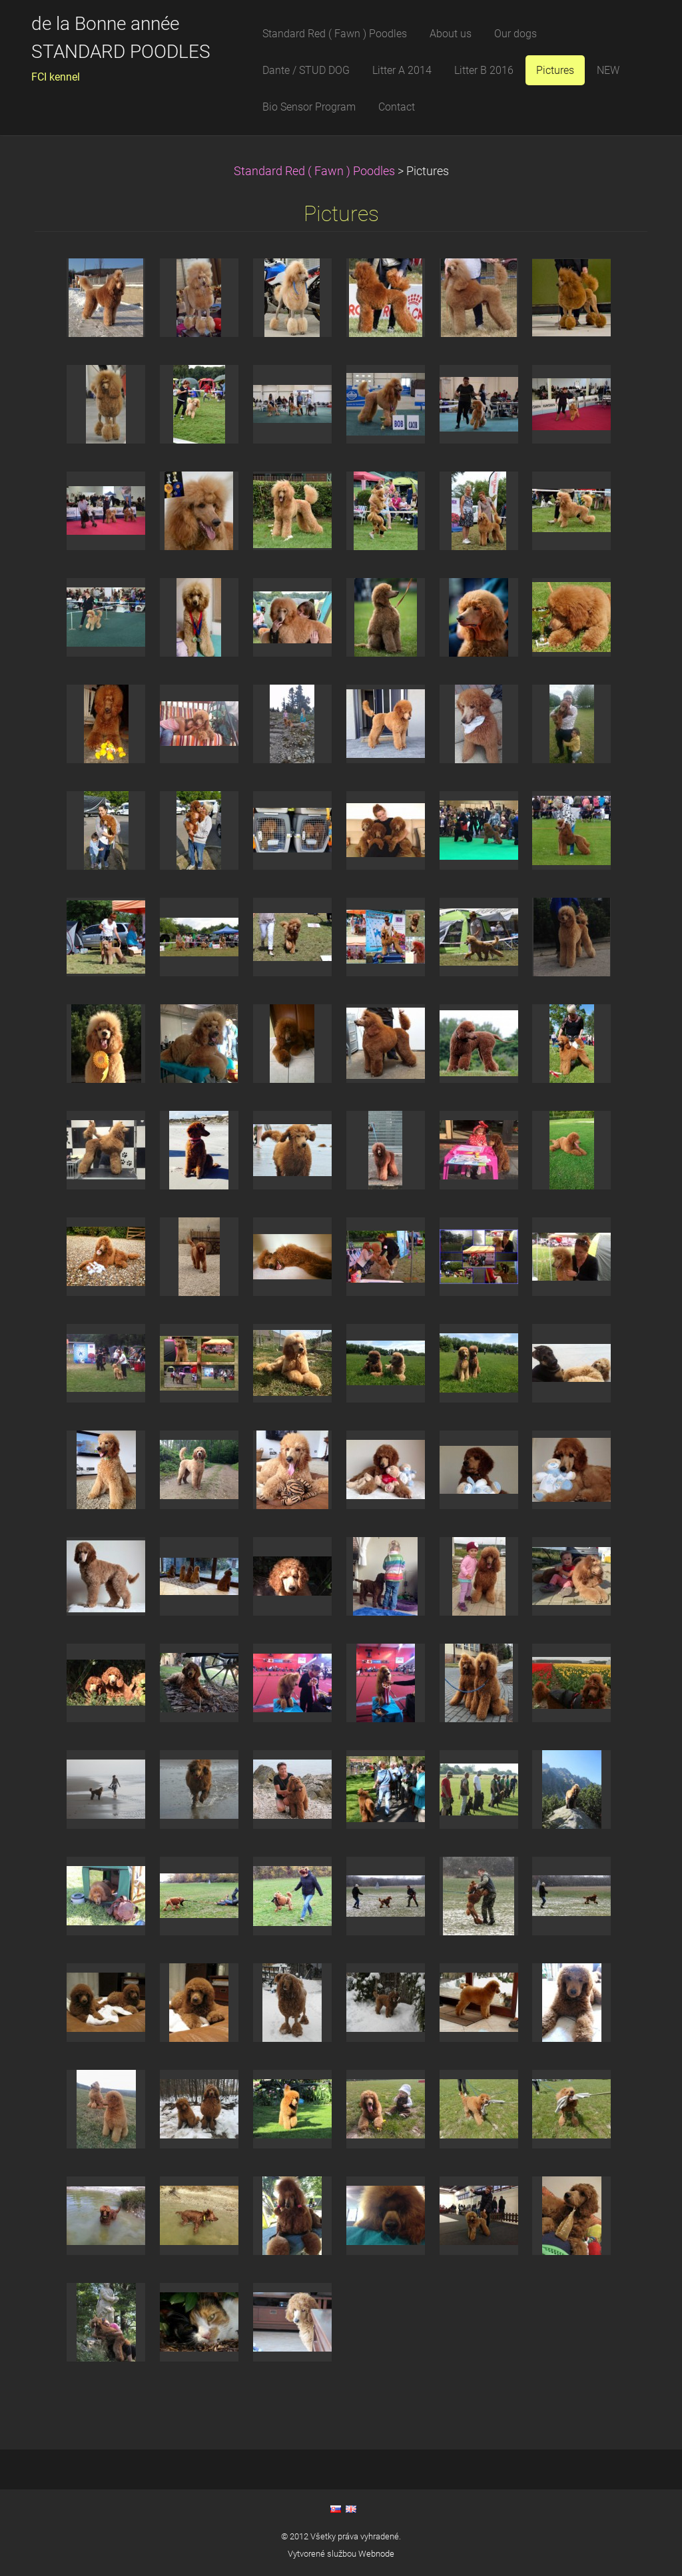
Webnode (376, 2554)
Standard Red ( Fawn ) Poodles (316, 171)
